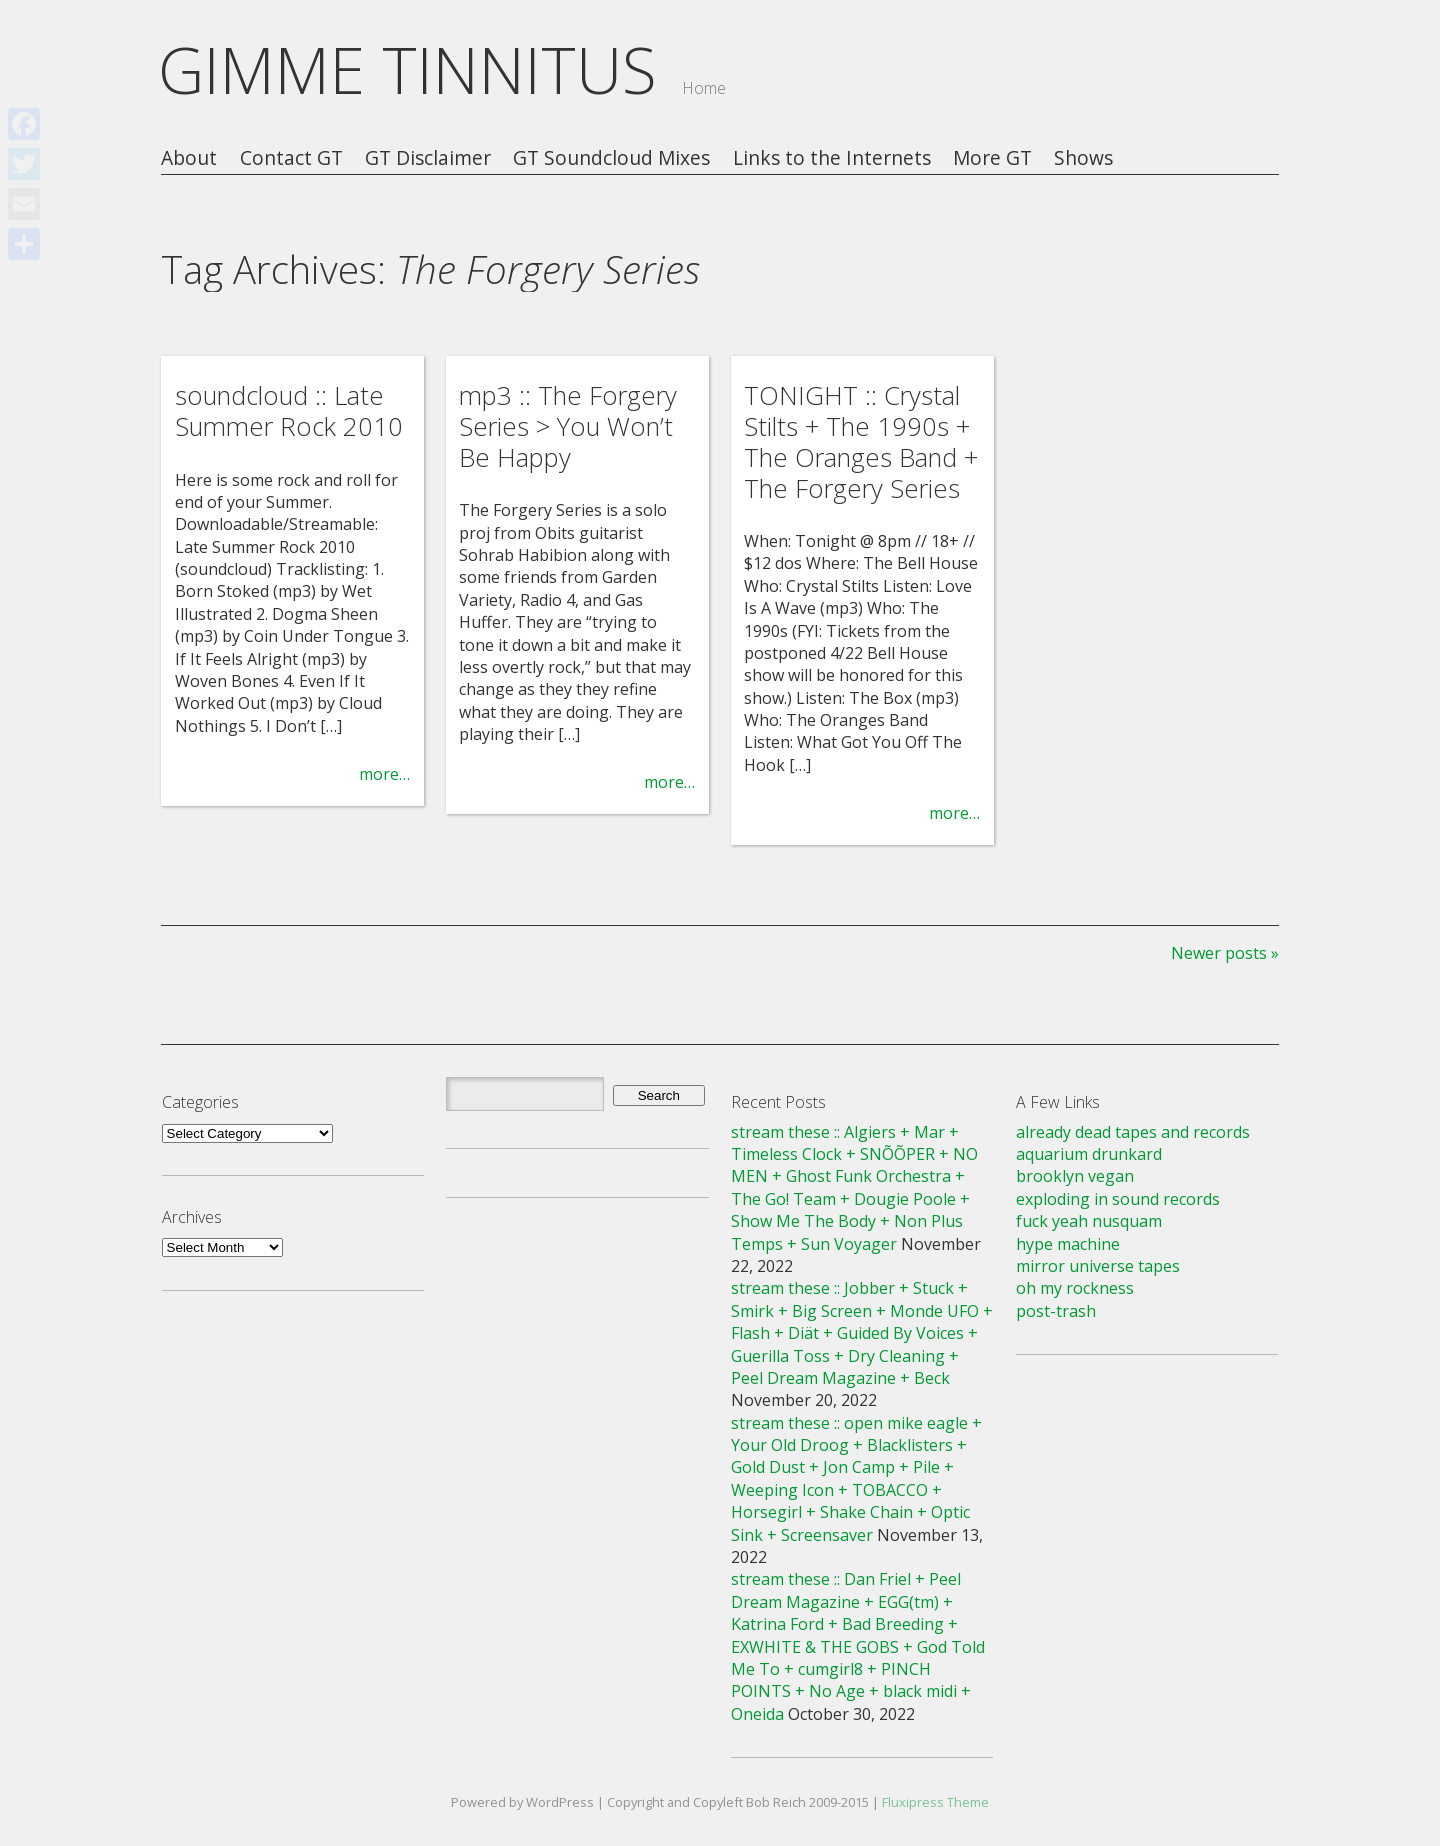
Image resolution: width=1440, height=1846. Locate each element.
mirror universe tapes (1098, 1266)
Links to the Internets (832, 158)
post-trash (1056, 1311)
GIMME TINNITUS (407, 69)
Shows (1083, 158)
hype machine (1068, 1244)
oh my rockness (1075, 1288)
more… (384, 774)
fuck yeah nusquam (1089, 1221)
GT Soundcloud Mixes (611, 158)
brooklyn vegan (1075, 1176)
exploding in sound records (1118, 1199)
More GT (992, 158)
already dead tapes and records (1133, 1132)
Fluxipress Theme (935, 1802)
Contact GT (291, 158)
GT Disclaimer (428, 158)
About (189, 158)
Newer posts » (1225, 953)
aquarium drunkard (1089, 1154)
